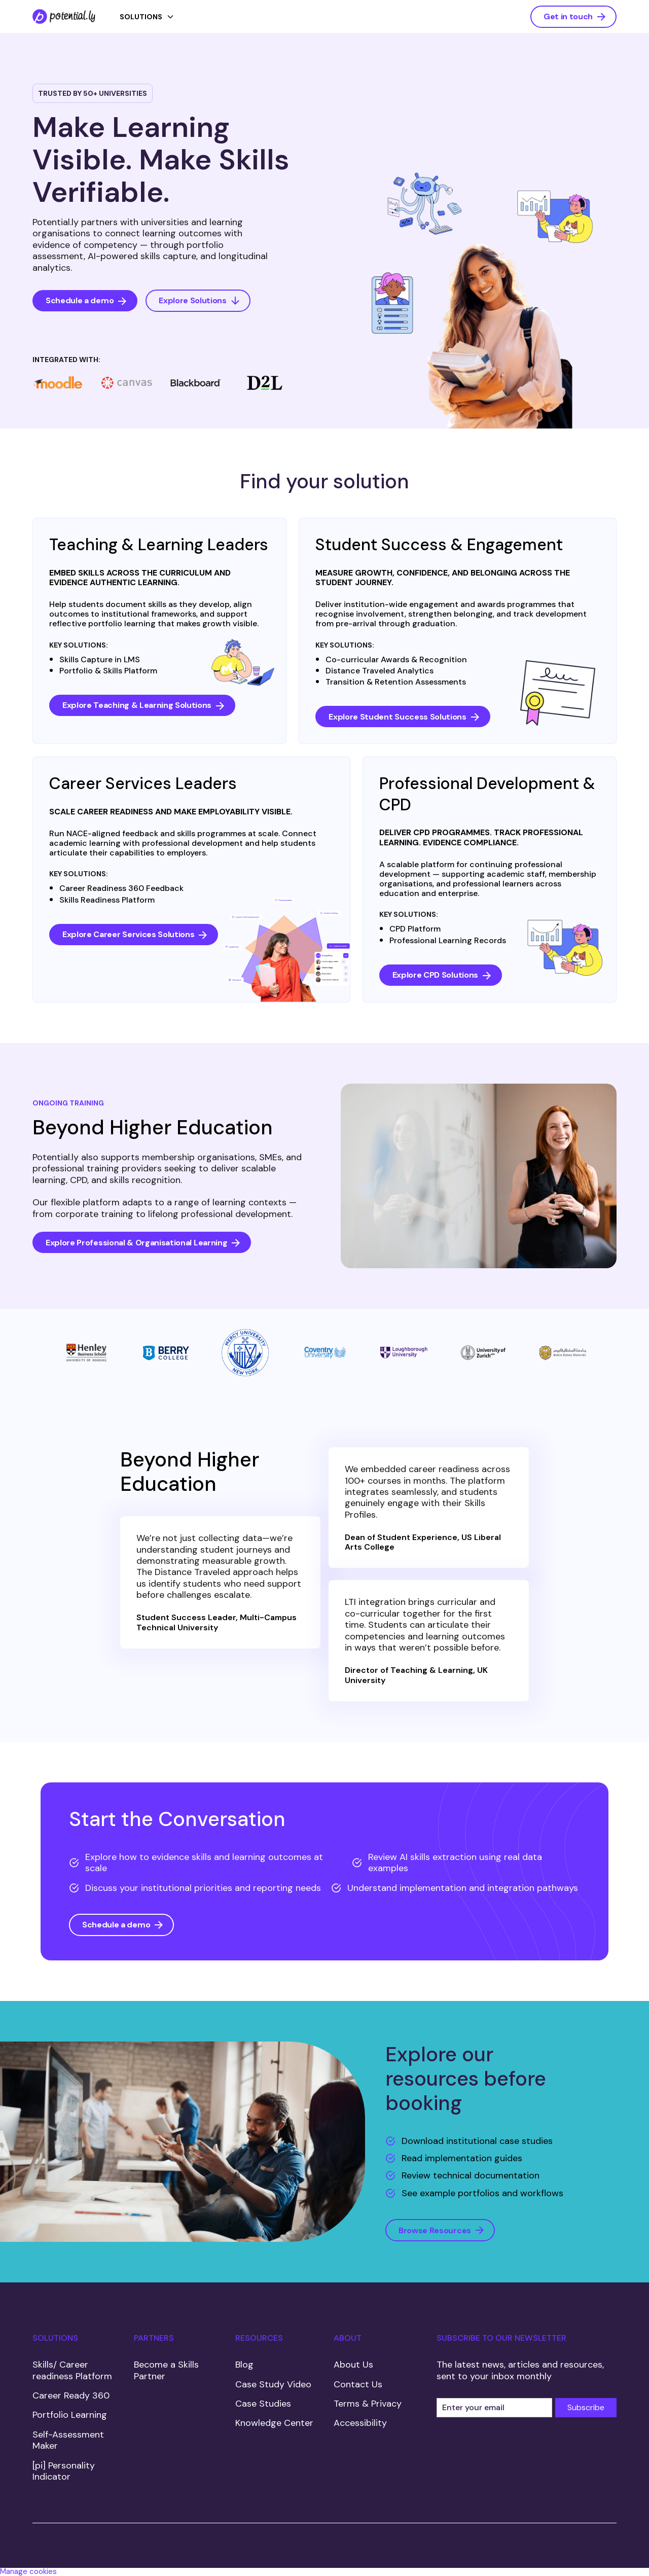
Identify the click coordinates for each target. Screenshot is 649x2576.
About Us (353, 2364)
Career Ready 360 (71, 2395)
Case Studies (263, 2403)
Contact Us (358, 2384)
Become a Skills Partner (166, 2370)
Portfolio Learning (69, 2414)
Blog (244, 2364)
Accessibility (360, 2422)
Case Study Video (273, 2384)
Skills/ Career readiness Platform (72, 2370)
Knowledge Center (274, 2422)
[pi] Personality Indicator (63, 2471)
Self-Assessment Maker (68, 2440)
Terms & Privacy (368, 2403)
